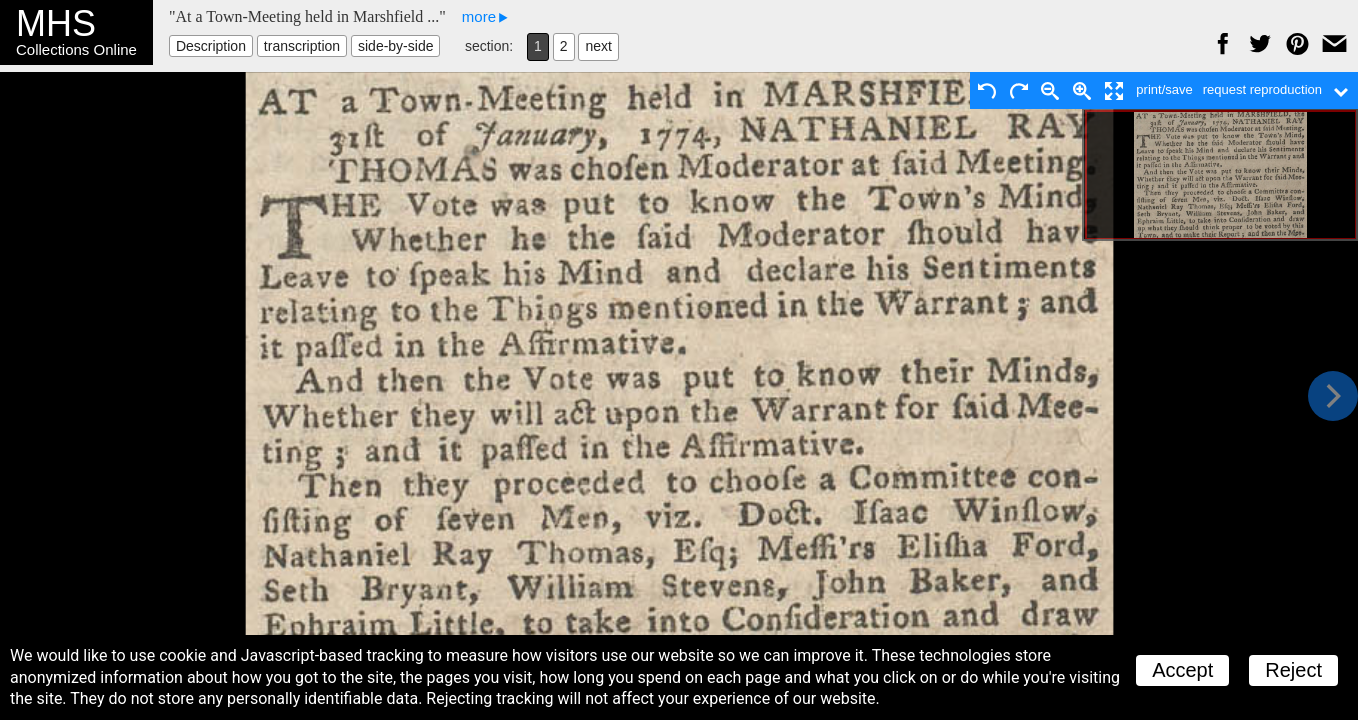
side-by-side (395, 46)
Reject (1293, 670)
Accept (1182, 670)
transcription (302, 46)
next (598, 46)
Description (211, 46)
